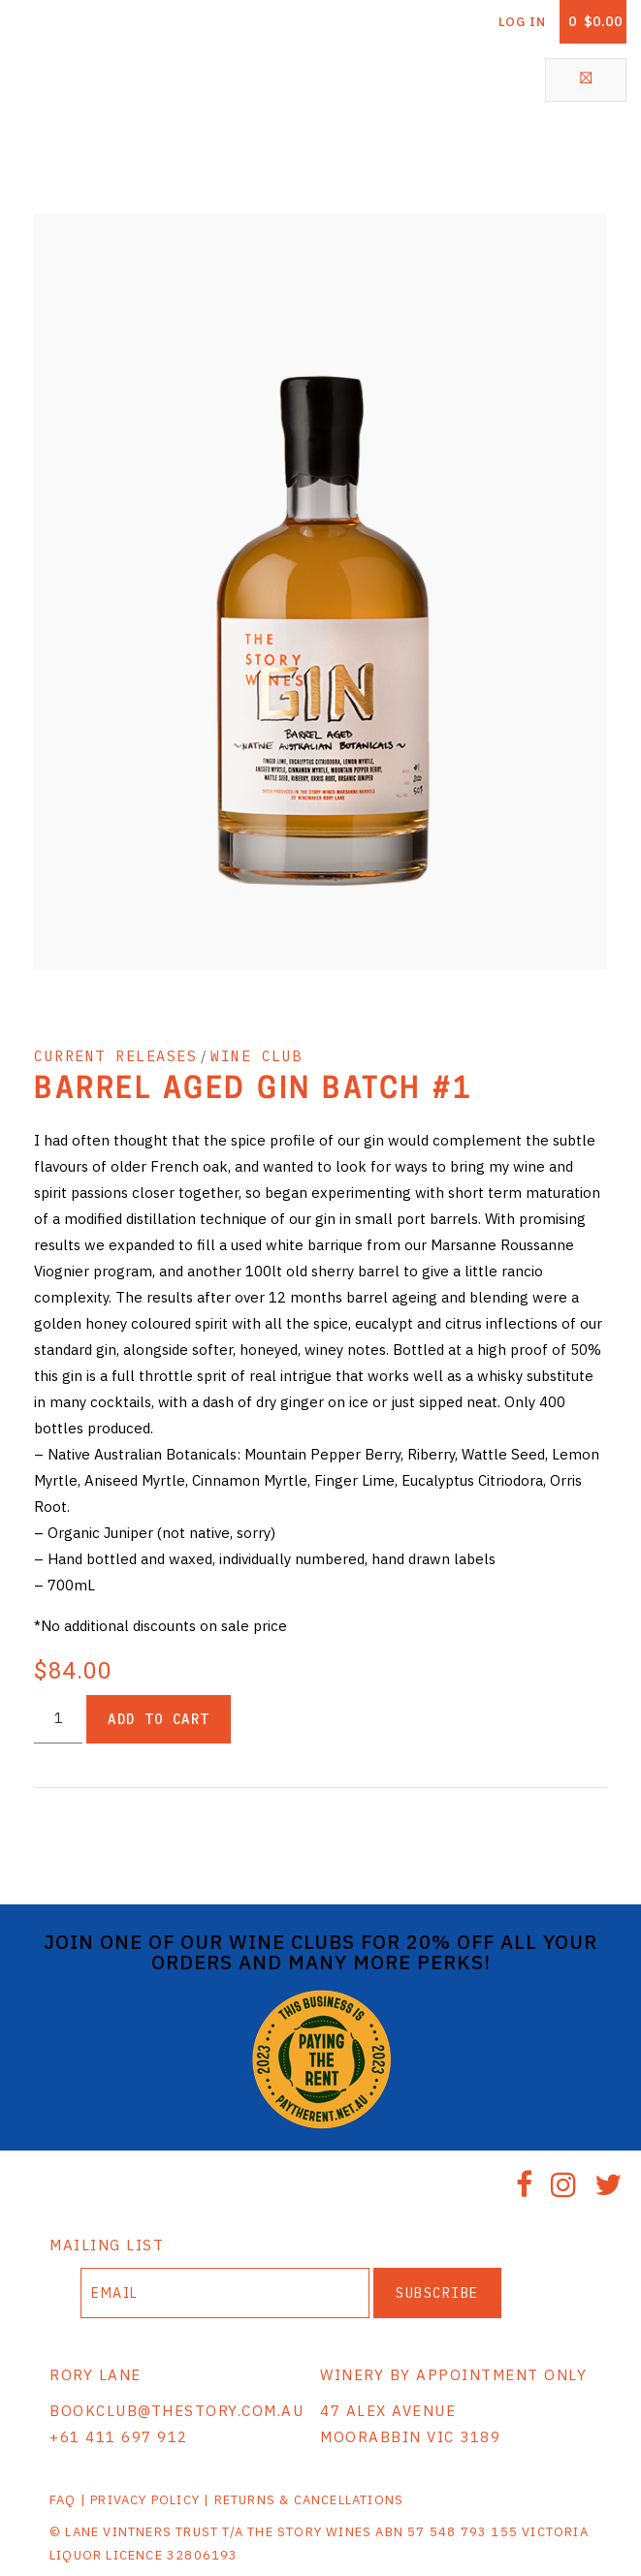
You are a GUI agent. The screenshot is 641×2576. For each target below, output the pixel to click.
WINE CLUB (256, 1056)
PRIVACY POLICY (145, 2500)
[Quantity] (58, 1719)
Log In (522, 22)
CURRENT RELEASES (115, 1056)
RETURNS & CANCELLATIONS (309, 2500)
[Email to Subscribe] (224, 2293)
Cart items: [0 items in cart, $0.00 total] (595, 21)
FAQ (63, 2500)
